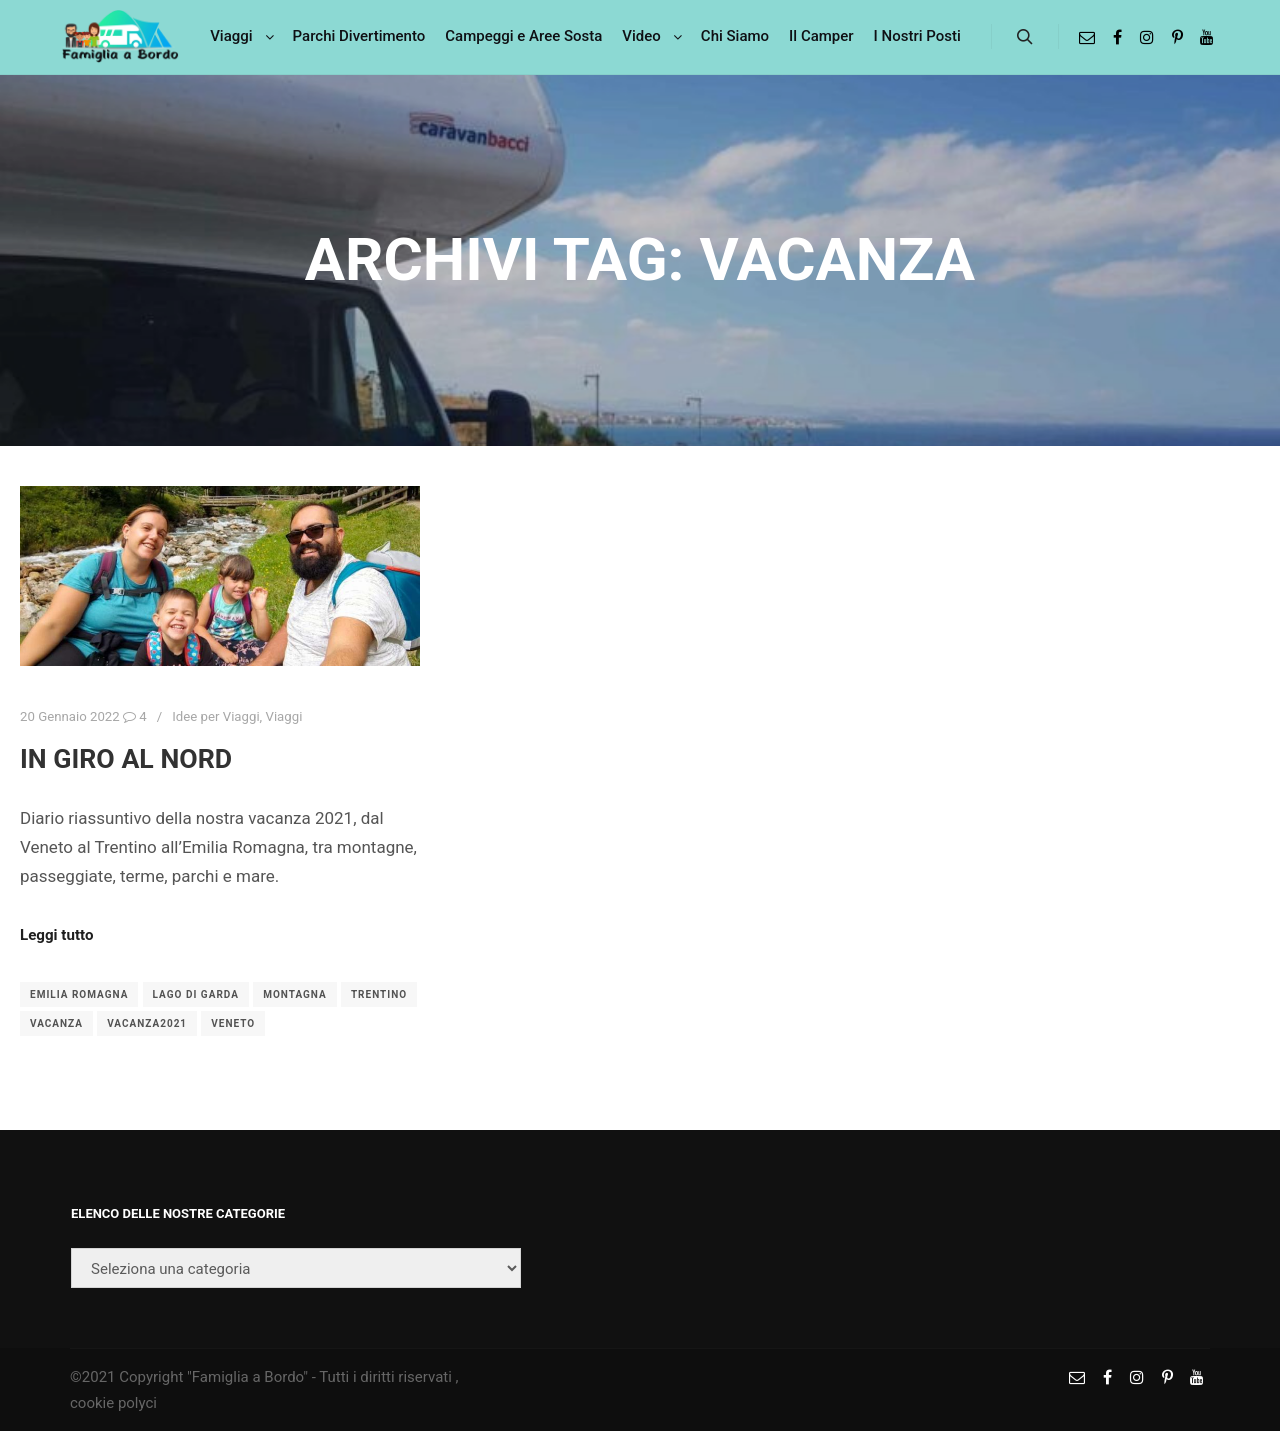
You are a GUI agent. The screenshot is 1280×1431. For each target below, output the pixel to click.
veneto (233, 1023)
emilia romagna (79, 994)
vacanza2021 (147, 1023)
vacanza (56, 1023)
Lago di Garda (196, 994)
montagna (295, 994)
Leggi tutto (56, 935)
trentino (379, 994)
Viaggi (283, 716)
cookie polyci (113, 1403)
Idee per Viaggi (215, 716)
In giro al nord (126, 759)
